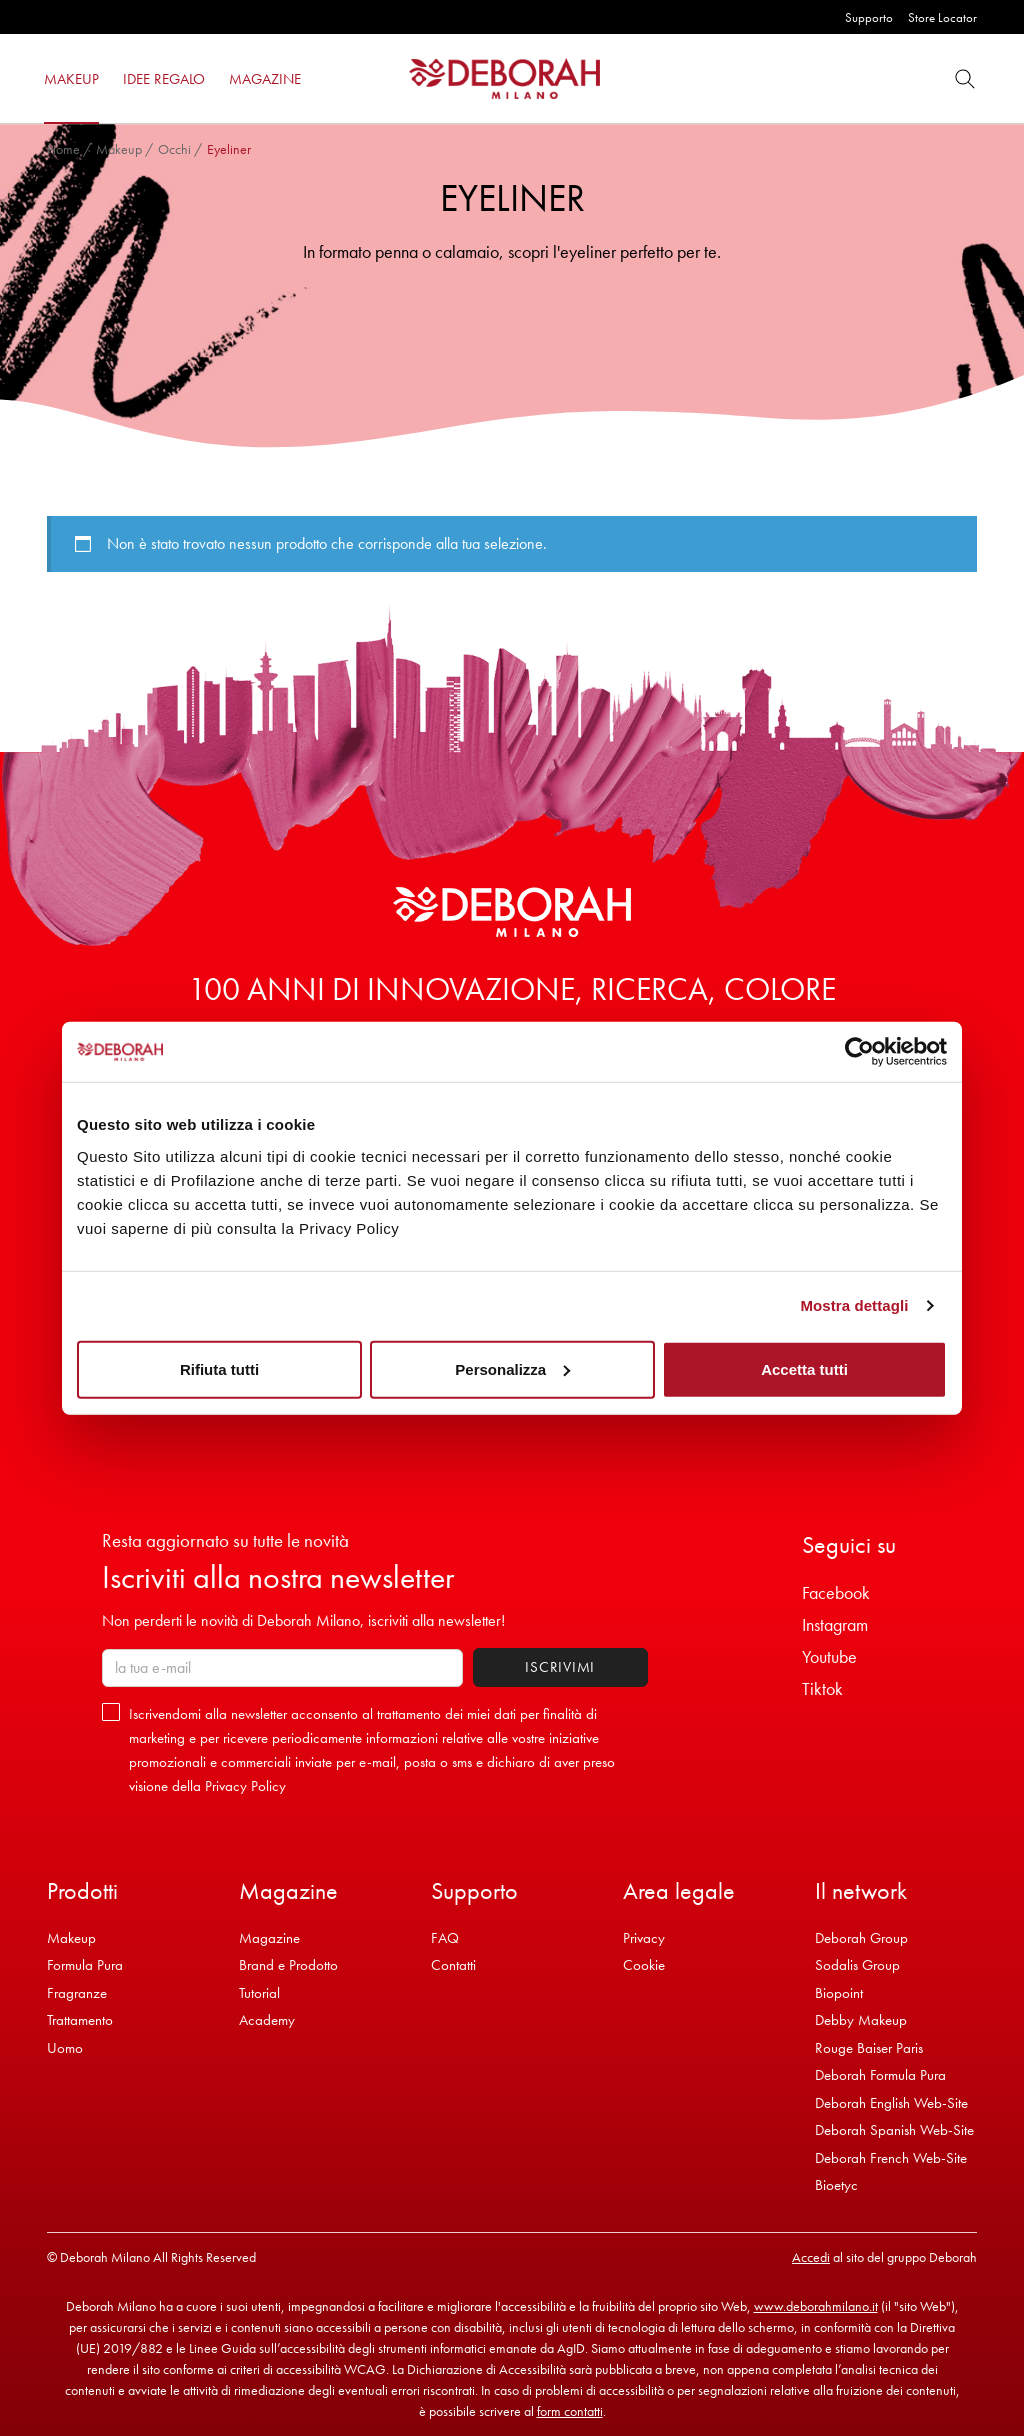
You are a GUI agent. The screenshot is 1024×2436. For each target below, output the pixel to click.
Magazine (269, 1938)
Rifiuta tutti (219, 1368)
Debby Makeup (861, 2020)
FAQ (445, 1938)
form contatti (570, 2411)
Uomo (65, 2048)
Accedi (811, 2257)
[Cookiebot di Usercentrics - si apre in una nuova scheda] (859, 1052)
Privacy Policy (245, 1786)
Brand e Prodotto (288, 1965)
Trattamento (80, 2020)
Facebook (836, 1592)
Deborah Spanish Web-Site (894, 2130)
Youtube (829, 1656)
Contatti (453, 1965)
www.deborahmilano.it (816, 2306)
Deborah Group (861, 1938)
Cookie (644, 1965)
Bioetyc (836, 2185)
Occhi (174, 149)
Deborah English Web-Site (891, 2103)
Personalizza (512, 1368)
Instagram (835, 1624)
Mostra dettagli (854, 1305)
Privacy (644, 1938)
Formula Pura (85, 1965)
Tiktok (822, 1688)
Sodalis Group (857, 1965)
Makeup (119, 149)
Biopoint (839, 1993)
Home (63, 149)
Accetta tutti (804, 1368)
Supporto (869, 17)
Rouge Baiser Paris (869, 2048)
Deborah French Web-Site (891, 2158)
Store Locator (942, 17)
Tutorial (259, 1993)
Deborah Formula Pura (880, 2075)
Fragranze (77, 1993)
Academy (267, 2020)
